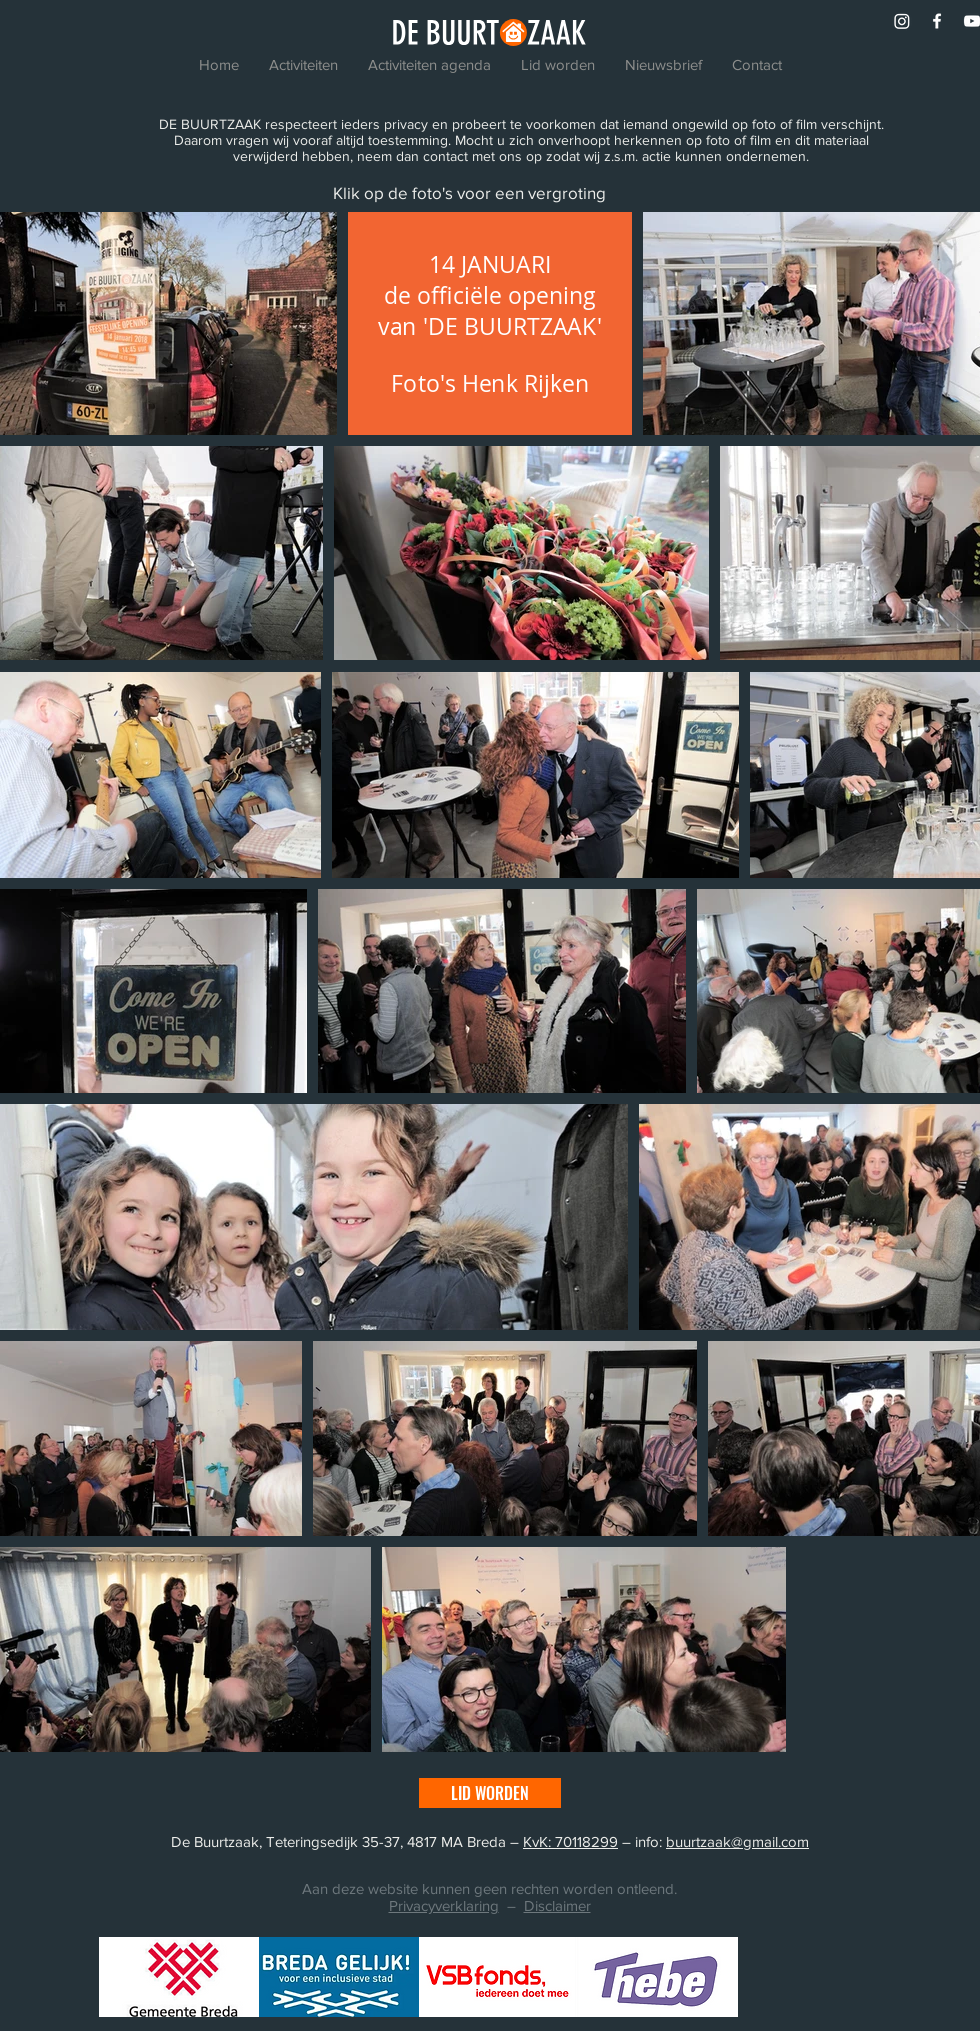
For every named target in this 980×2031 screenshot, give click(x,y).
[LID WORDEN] (490, 1793)
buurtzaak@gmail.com (737, 1841)
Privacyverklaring (444, 1905)
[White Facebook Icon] (937, 21)
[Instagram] (902, 21)
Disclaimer (557, 1905)
